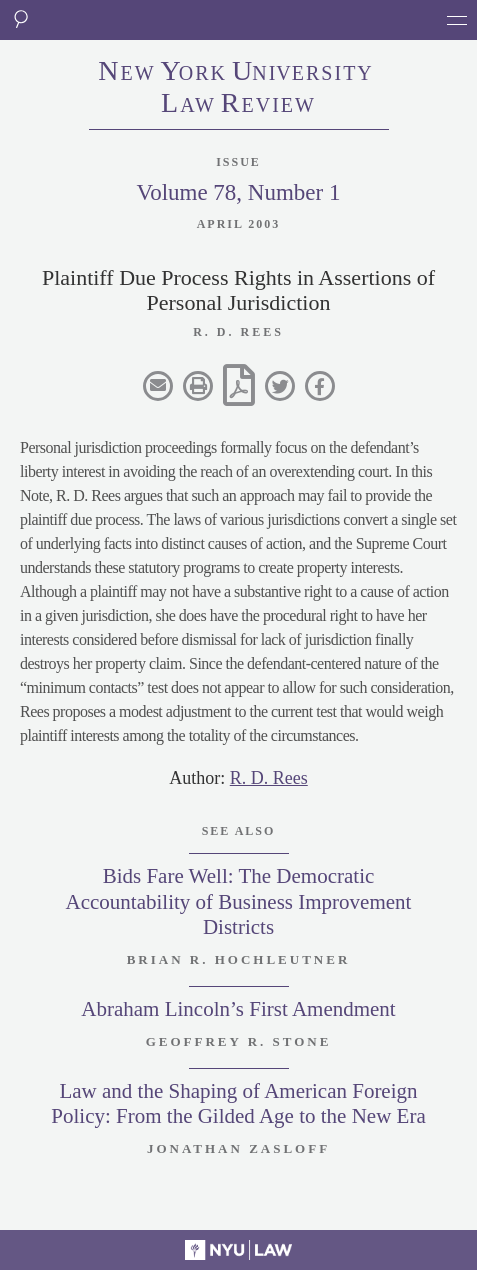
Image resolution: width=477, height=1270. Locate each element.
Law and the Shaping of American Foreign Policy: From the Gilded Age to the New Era (238, 1103)
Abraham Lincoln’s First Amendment (238, 1009)
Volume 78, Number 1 (238, 192)
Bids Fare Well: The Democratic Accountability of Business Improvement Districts (239, 901)
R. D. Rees (269, 778)
